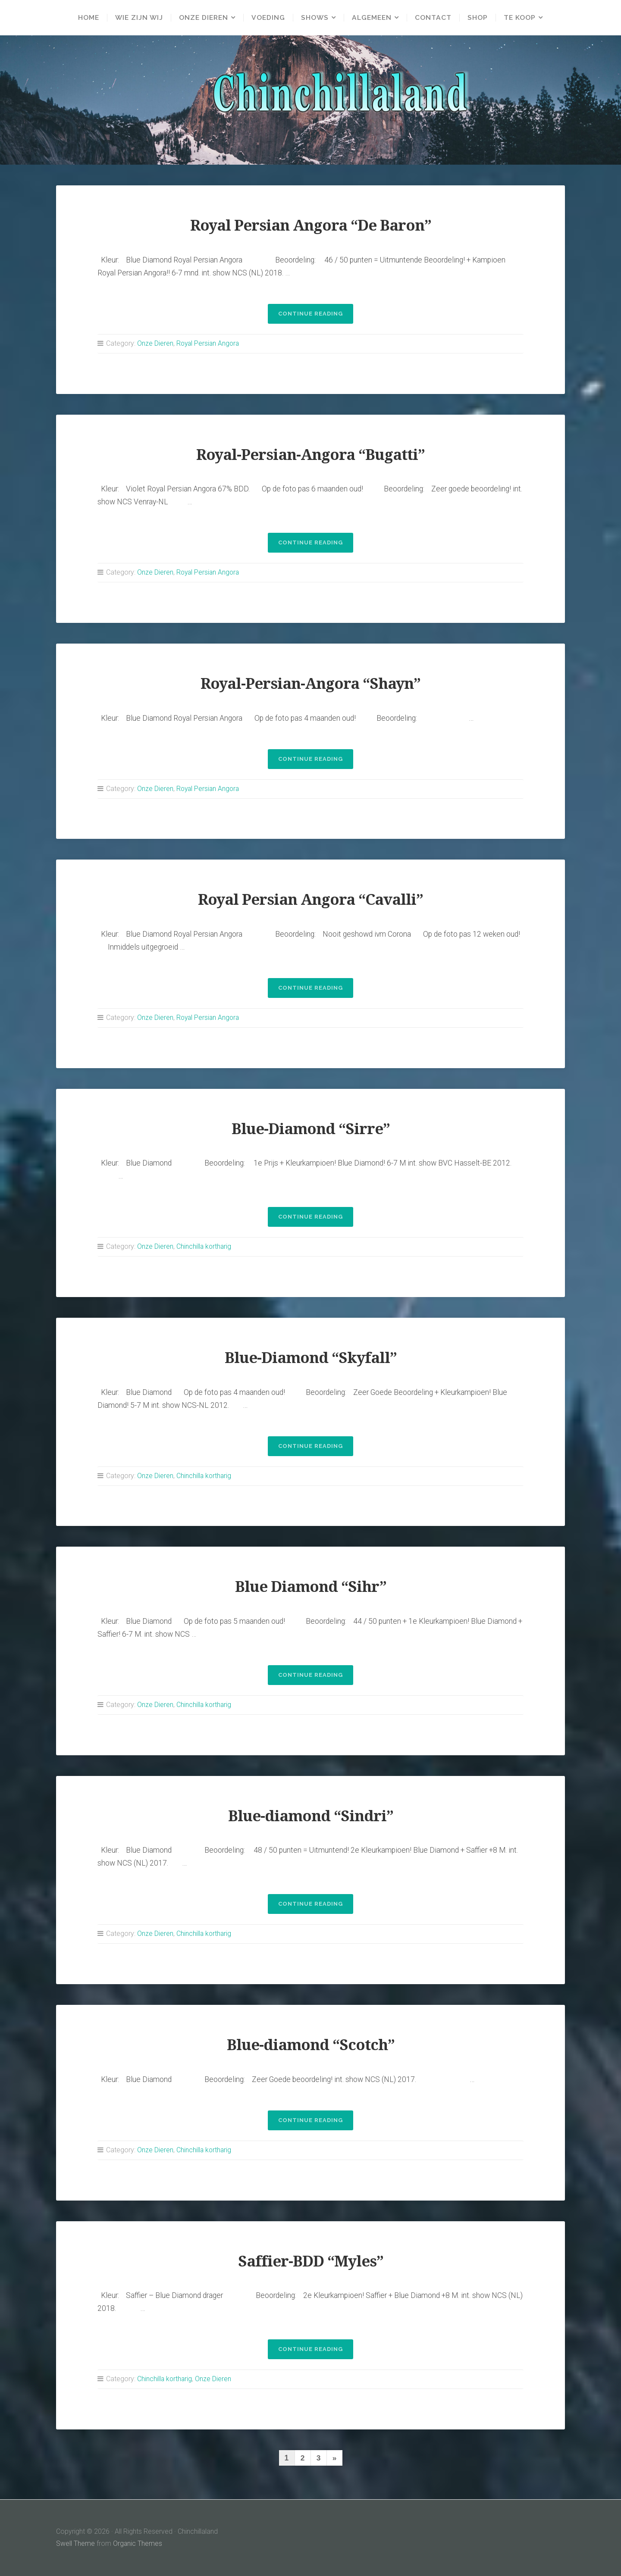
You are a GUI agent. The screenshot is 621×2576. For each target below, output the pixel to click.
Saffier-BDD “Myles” (310, 2261)
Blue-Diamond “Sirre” (310, 1129)
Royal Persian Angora (209, 343)
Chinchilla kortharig (204, 1246)
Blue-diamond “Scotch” (311, 2045)
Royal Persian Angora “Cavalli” (310, 899)
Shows (315, 18)
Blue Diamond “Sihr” (310, 1586)
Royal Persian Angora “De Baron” (310, 225)
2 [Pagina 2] (303, 2458)
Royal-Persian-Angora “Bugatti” (310, 454)
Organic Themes (138, 2543)
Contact (434, 18)
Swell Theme (75, 2543)
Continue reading (316, 315)
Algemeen (372, 18)
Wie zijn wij (138, 18)
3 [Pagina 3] (319, 2458)
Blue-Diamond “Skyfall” (310, 1357)
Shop (478, 18)
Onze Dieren (203, 18)
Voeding (268, 18)
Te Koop (520, 18)
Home (87, 18)
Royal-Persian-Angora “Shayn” (310, 683)
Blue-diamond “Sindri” (311, 1816)
